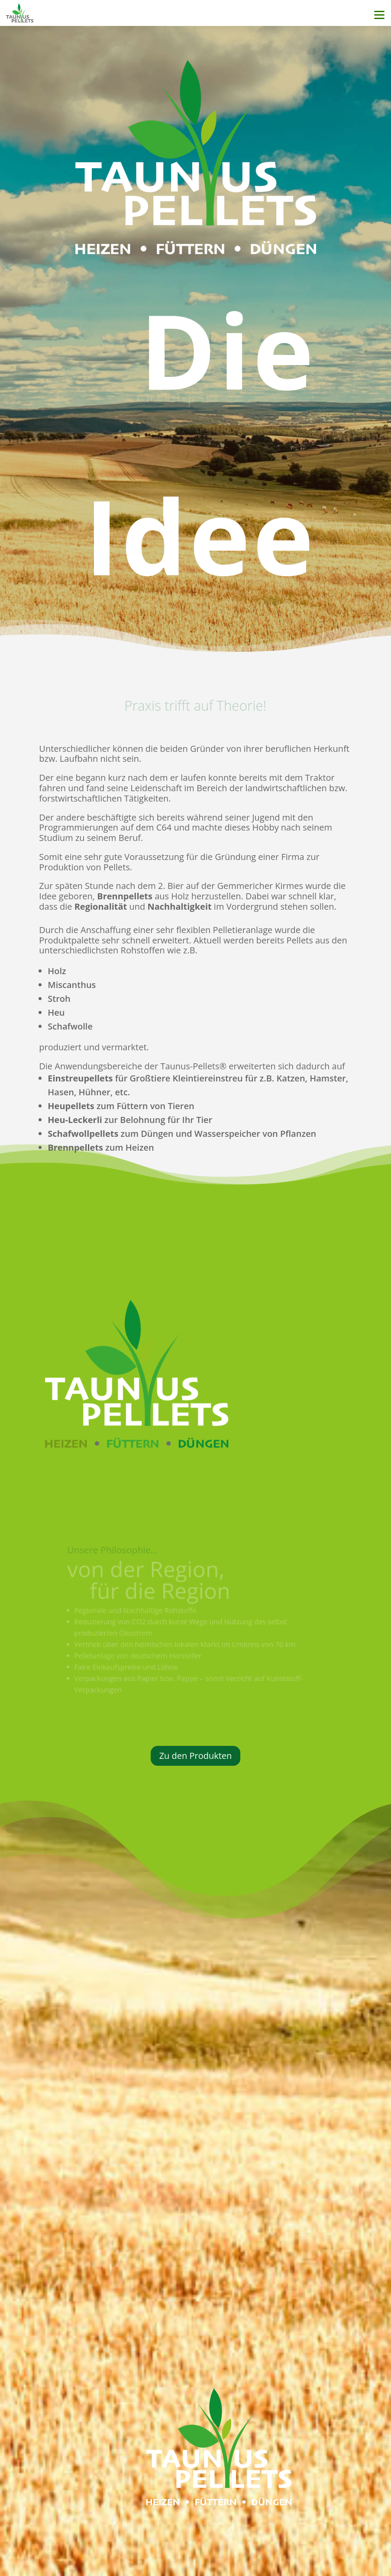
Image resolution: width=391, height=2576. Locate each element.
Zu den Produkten (195, 1755)
